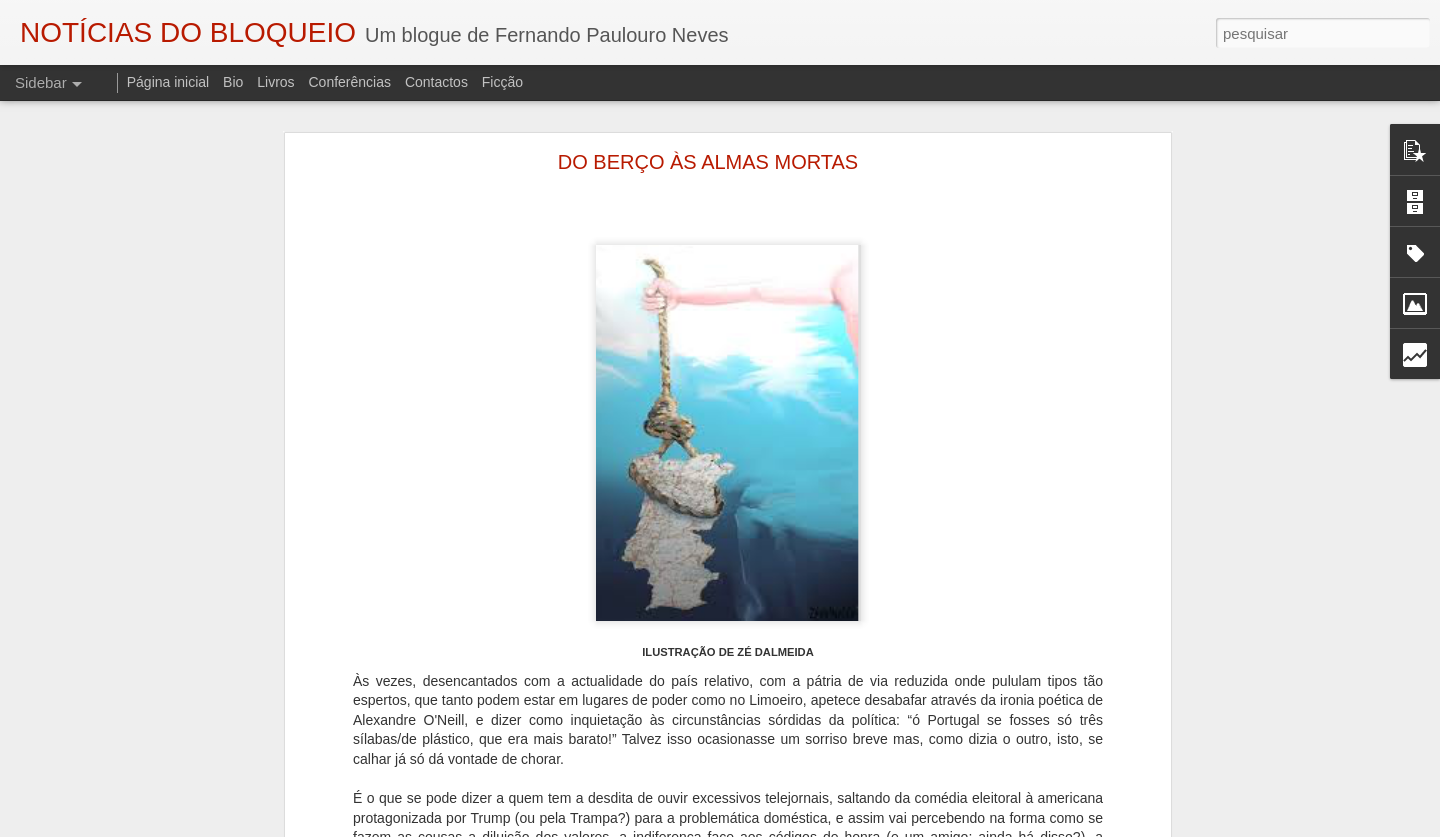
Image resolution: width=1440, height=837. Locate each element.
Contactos (436, 82)
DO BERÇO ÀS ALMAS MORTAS (708, 162)
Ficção (502, 82)
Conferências (349, 82)
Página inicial (168, 82)
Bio (233, 82)
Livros (275, 82)
